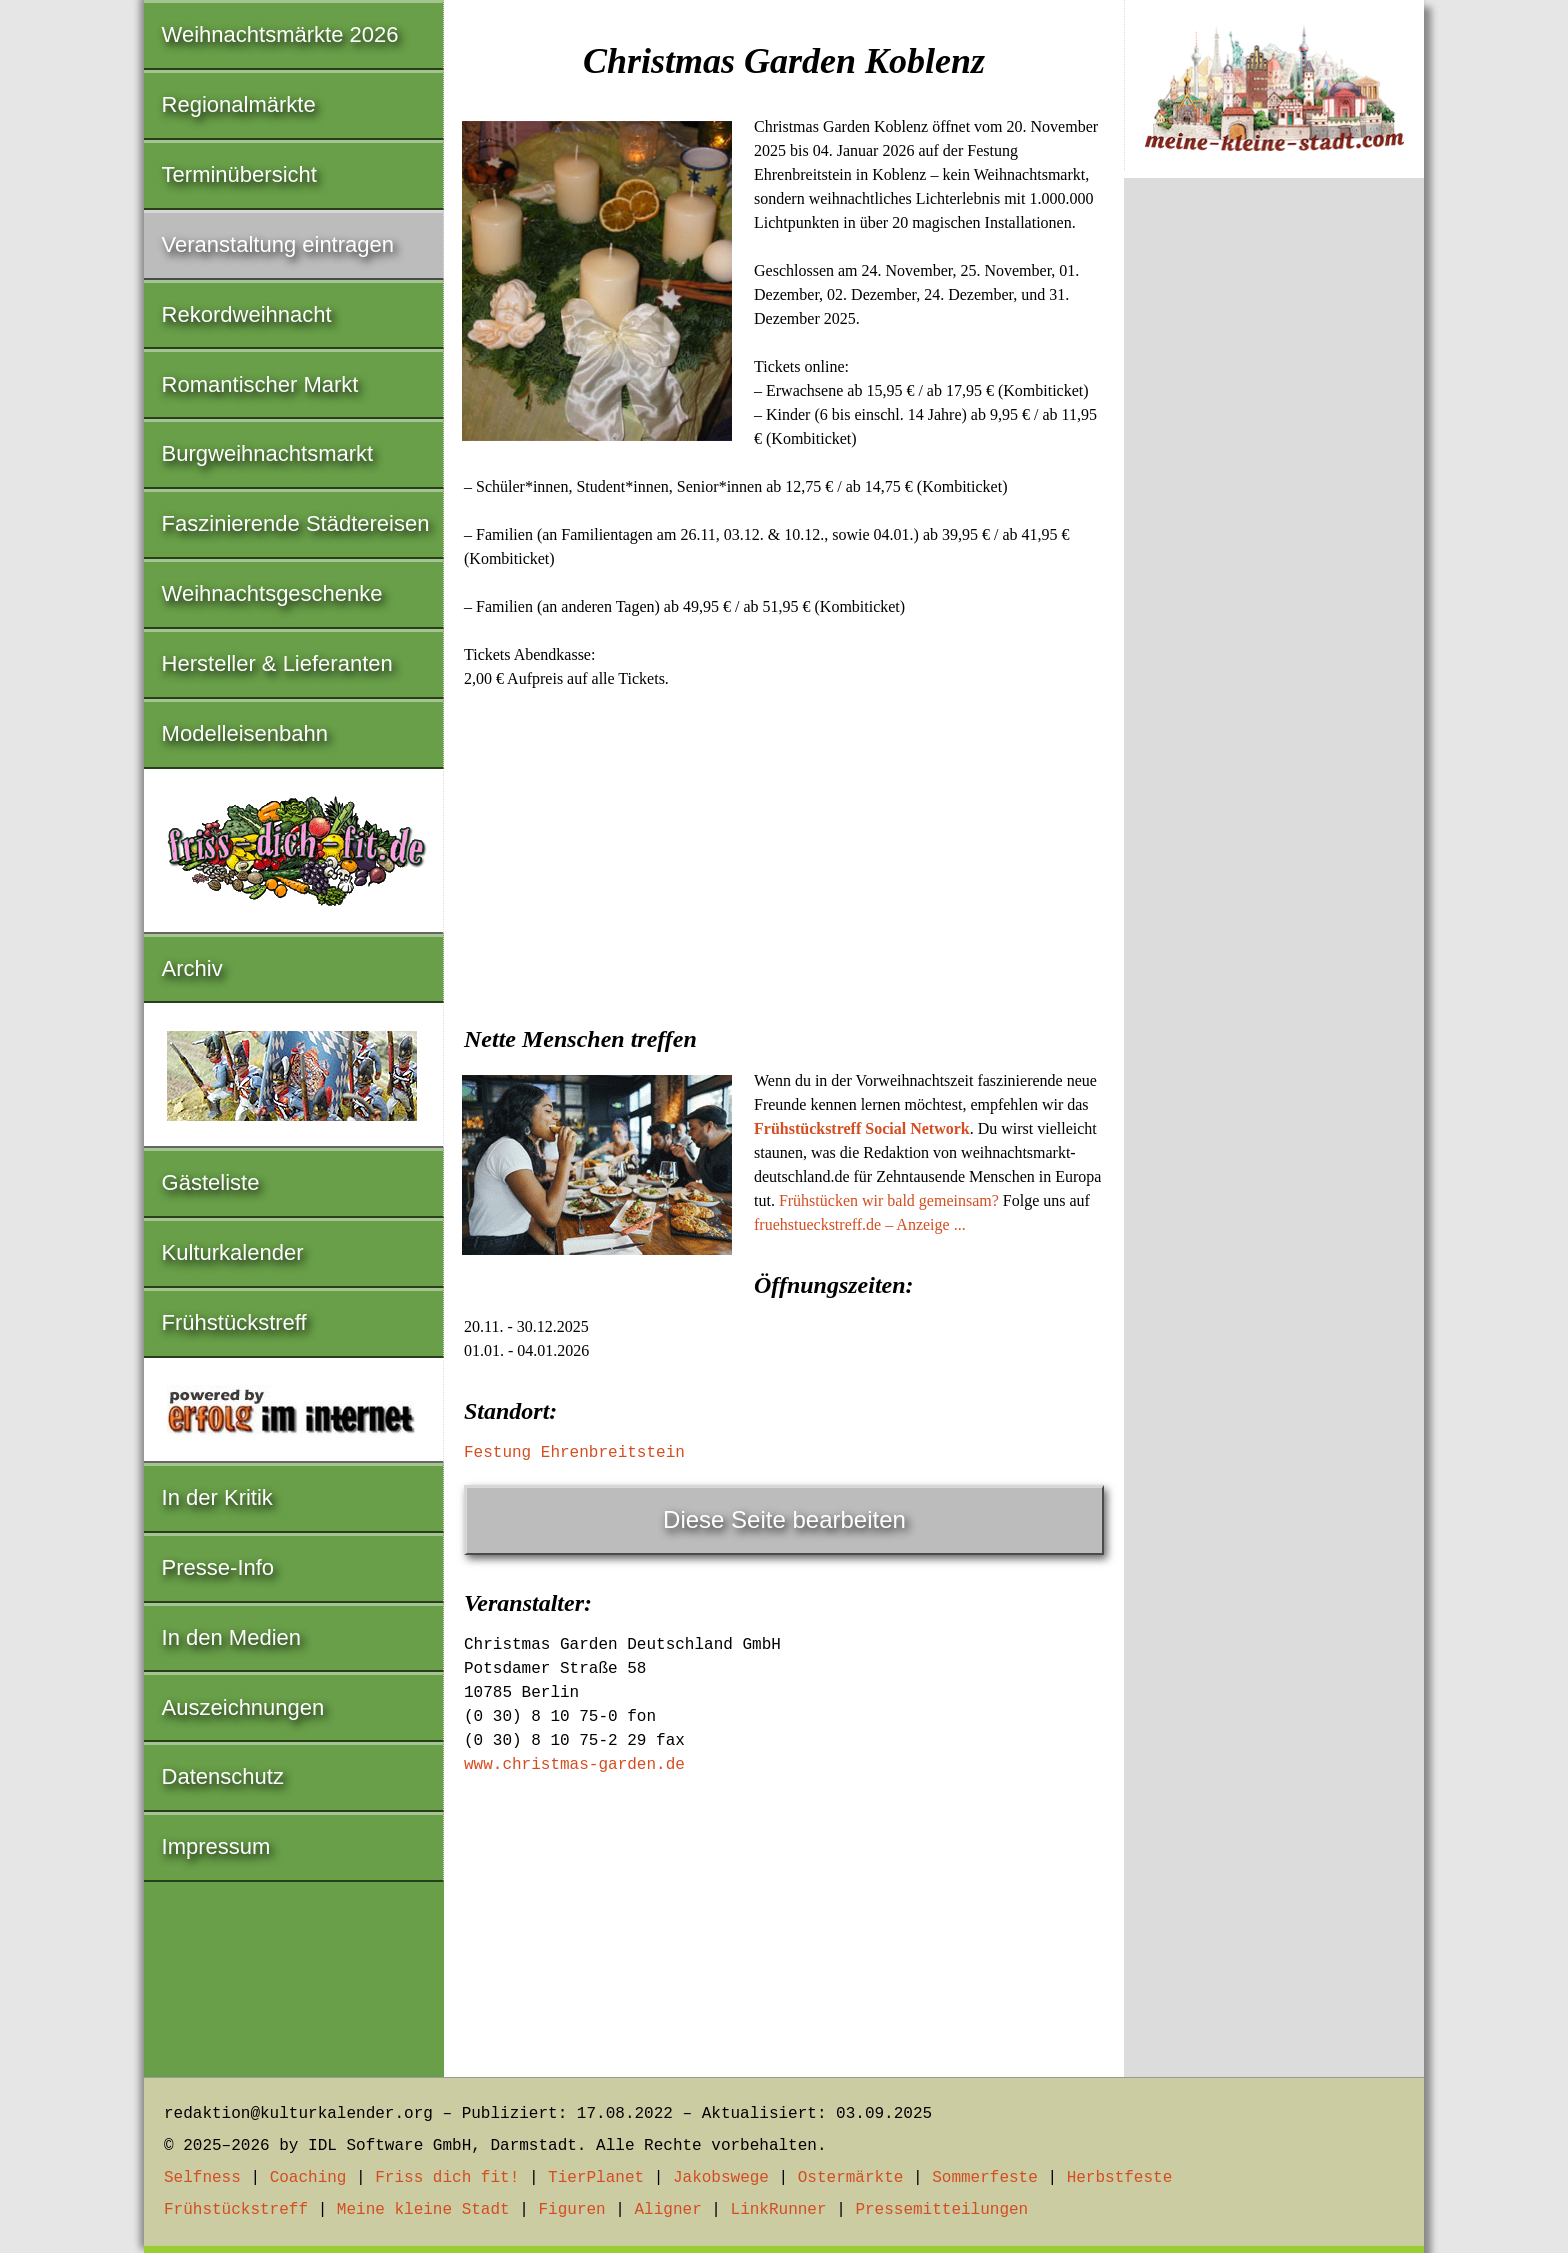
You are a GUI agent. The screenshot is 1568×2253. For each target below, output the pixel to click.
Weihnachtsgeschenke (272, 593)
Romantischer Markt (260, 384)
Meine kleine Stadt (423, 2210)
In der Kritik (217, 1497)
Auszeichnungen (243, 1707)
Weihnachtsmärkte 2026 (280, 34)
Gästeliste (211, 1182)
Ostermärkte (851, 2178)
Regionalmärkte (239, 104)
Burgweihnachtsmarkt (268, 453)
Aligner (668, 2210)
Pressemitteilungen (941, 2210)
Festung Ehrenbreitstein (574, 1453)
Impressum (216, 1846)
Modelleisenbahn (245, 733)
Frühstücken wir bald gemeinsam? (889, 1200)
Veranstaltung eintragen (278, 244)
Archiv (192, 968)
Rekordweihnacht (247, 314)
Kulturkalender (233, 1252)
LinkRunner (779, 2210)
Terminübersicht (239, 174)
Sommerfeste (985, 2178)
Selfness (202, 2178)
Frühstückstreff (234, 1322)
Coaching (308, 2178)
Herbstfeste (1120, 2178)
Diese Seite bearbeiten (784, 1519)
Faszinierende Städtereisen (296, 523)
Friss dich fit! (447, 2178)
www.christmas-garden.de (574, 1765)
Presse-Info (218, 1567)
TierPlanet (596, 2178)
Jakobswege (721, 2178)
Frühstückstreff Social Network (862, 1128)
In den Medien (231, 1637)
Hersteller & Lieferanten (277, 663)
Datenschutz (223, 1776)
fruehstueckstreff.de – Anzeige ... (860, 1224)
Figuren (571, 2210)
